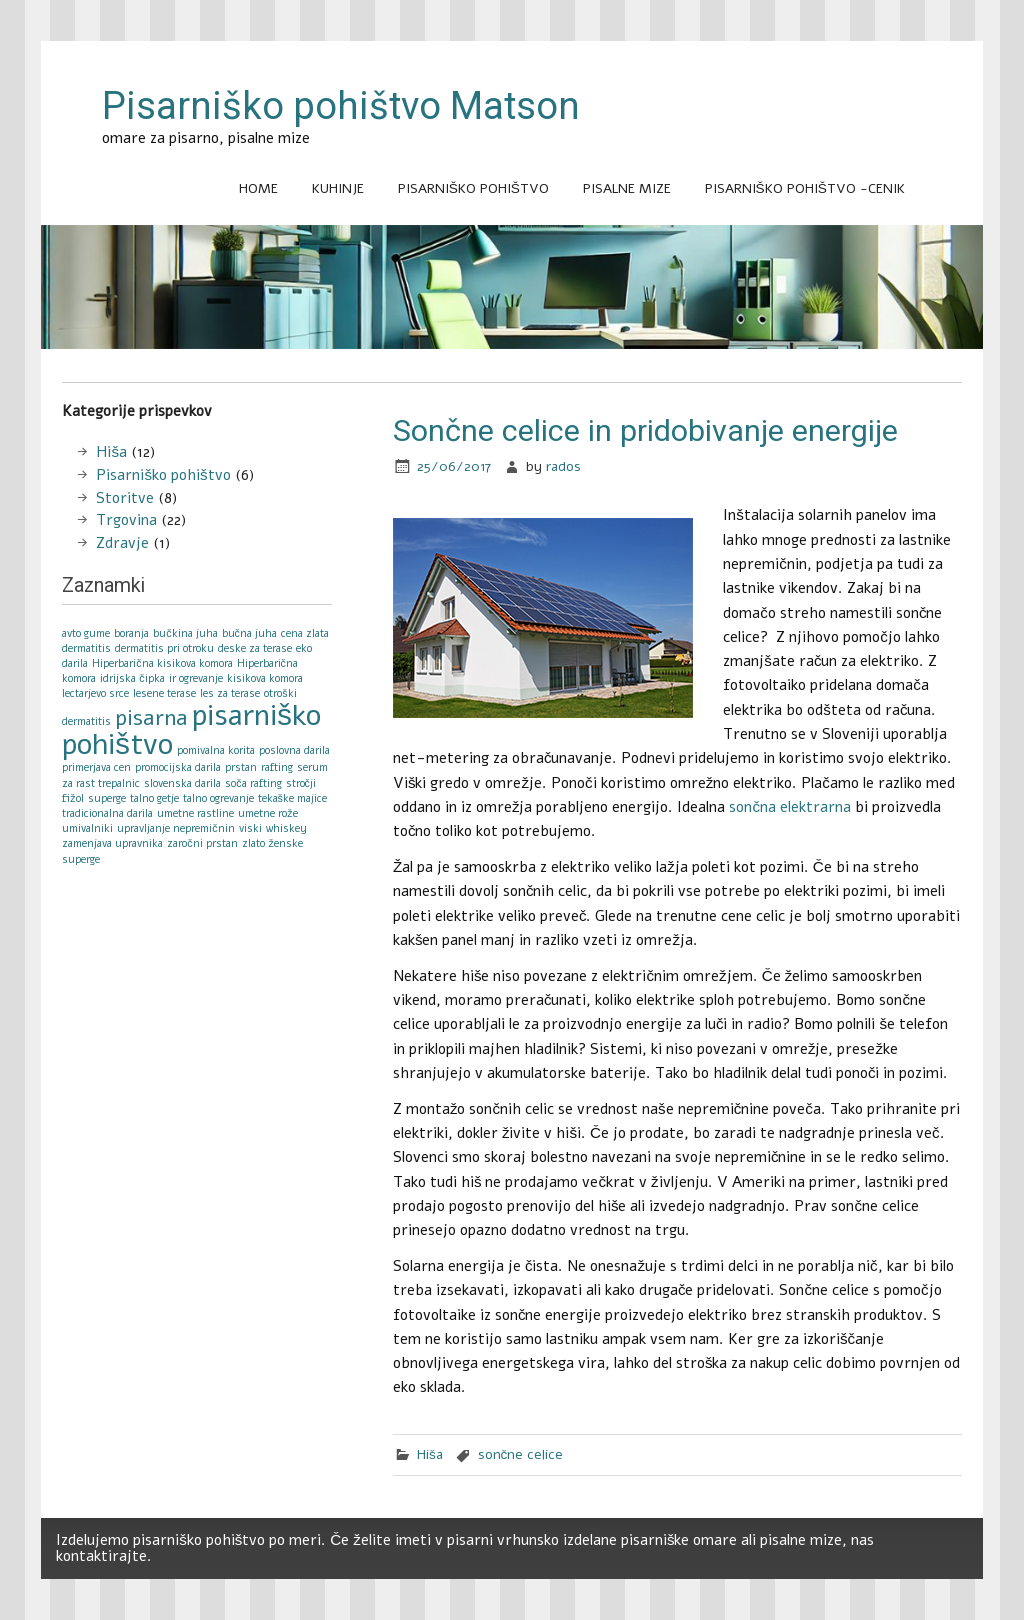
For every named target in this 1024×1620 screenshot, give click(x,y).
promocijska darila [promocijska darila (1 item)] (178, 767)
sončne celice (521, 1454)
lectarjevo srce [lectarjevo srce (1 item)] (95, 693)
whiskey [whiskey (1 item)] (286, 828)
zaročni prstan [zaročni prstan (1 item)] (202, 843)
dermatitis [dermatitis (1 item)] (86, 648)
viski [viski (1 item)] (250, 828)
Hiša (430, 1454)
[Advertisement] (512, 371)
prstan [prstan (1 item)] (241, 767)
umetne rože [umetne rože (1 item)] (267, 813)
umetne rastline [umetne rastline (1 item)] (195, 813)
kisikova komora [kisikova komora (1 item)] (265, 678)
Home (258, 188)
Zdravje (122, 543)
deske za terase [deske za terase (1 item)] (255, 648)
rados (563, 466)
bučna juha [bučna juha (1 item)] (249, 633)
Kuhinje (338, 188)
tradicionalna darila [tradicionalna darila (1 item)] (107, 813)
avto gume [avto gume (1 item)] (86, 633)
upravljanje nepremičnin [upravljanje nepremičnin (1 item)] (175, 828)
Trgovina (126, 520)
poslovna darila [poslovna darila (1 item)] (294, 750)
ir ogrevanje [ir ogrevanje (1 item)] (196, 678)
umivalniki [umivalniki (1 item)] (87, 828)
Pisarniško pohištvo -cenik (805, 188)
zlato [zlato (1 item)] (253, 843)
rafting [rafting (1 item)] (277, 767)
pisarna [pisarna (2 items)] (151, 718)
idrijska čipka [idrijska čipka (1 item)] (132, 678)
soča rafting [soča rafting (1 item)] (253, 783)
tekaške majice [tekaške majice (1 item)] (292, 798)
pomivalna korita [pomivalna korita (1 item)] (216, 750)
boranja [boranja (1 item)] (131, 633)
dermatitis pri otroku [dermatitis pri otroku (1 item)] (164, 648)
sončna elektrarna (790, 807)
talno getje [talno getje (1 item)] (154, 798)
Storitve (125, 498)
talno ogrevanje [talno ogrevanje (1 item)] (218, 798)
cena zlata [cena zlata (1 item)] (305, 633)
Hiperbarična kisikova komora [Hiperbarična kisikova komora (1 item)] (162, 663)
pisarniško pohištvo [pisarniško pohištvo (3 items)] (191, 729)
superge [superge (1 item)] (107, 798)
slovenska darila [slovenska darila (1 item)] (182, 783)
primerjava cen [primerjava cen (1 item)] (96, 767)
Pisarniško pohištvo (473, 188)
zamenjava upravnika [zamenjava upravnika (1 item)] (112, 843)
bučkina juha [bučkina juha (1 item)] (185, 633)
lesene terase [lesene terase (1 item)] (164, 693)
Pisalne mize (627, 188)
